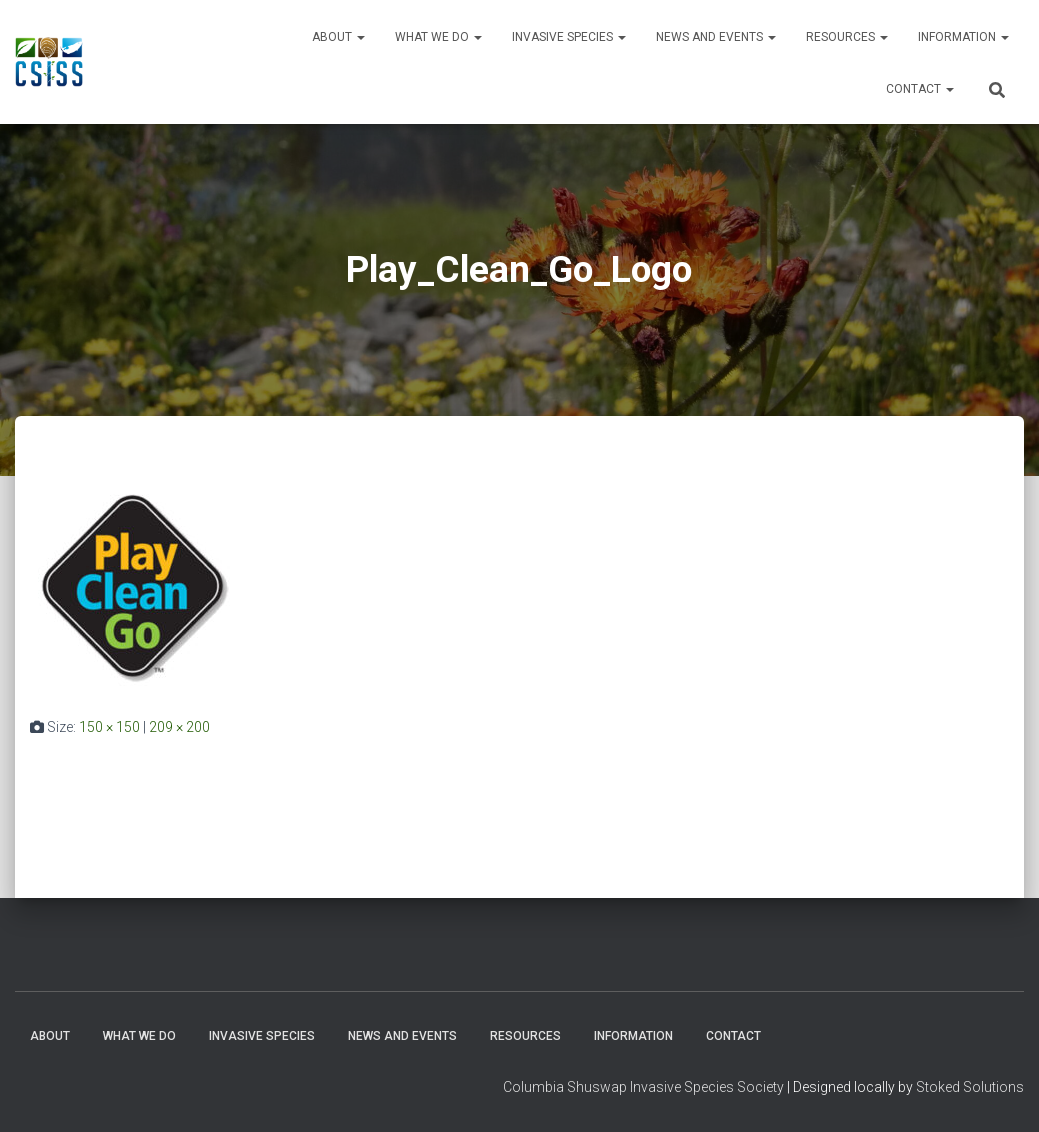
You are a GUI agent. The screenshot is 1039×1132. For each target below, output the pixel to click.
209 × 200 (179, 727)
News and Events (716, 37)
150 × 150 (109, 727)
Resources (847, 37)
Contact (920, 89)
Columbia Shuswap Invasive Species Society (643, 1087)
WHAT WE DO (438, 37)
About (338, 37)
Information (963, 37)
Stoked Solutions (970, 1087)
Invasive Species (569, 37)
